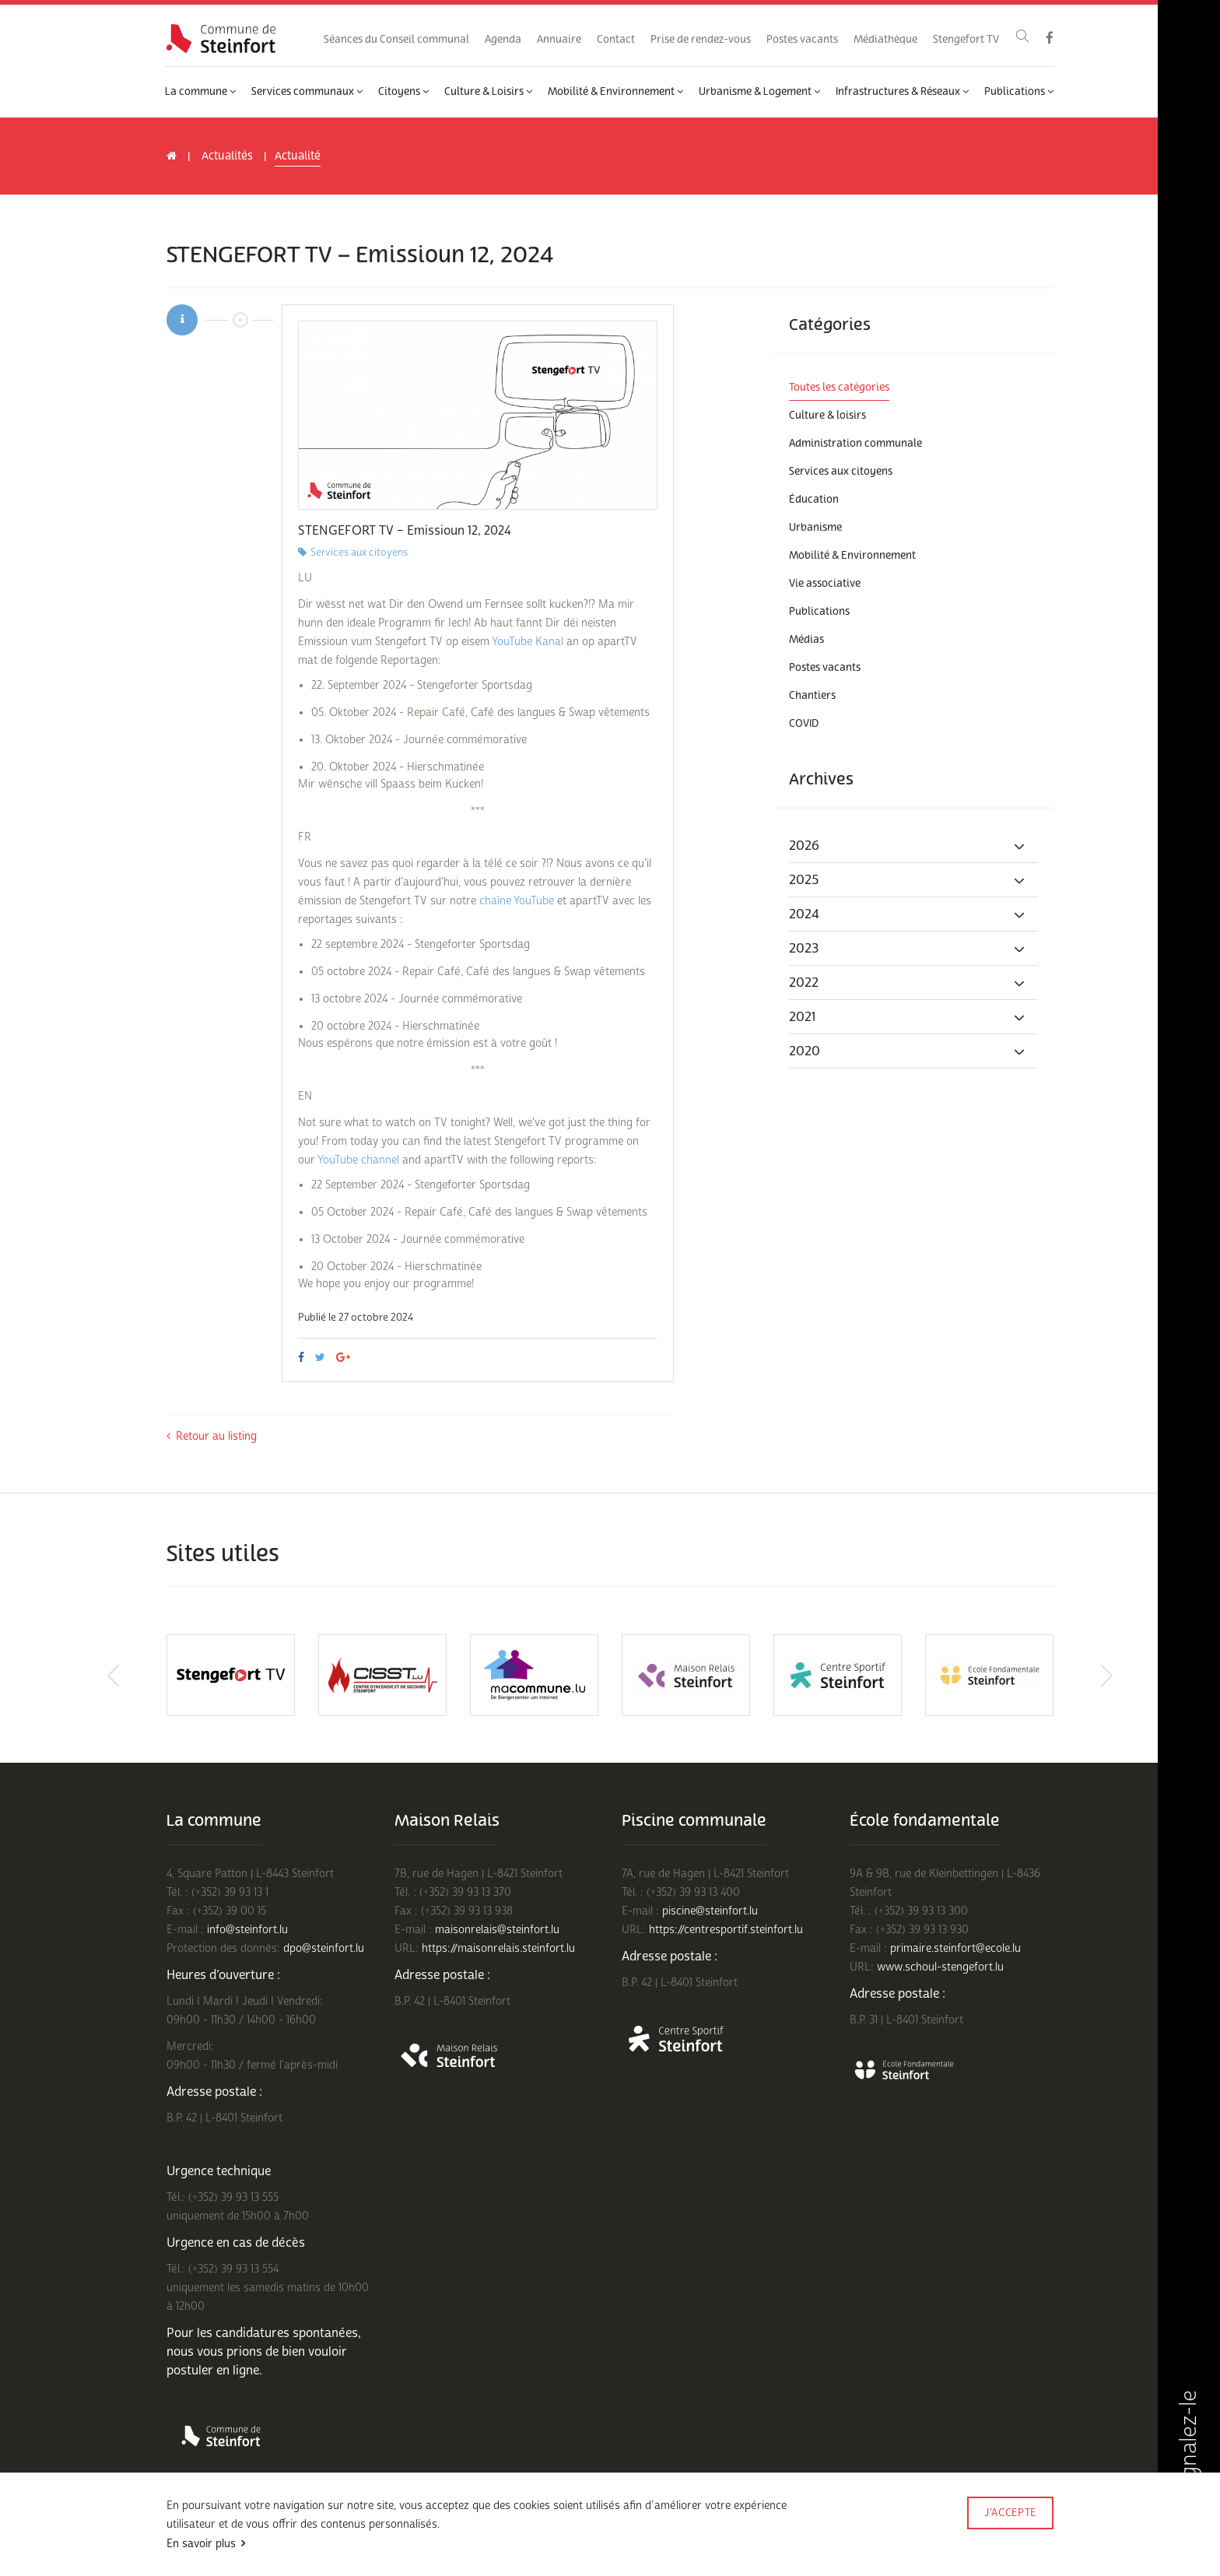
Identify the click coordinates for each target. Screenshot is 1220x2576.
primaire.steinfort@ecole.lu (955, 1948)
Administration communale (855, 443)
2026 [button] (907, 846)
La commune (200, 92)
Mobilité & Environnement (615, 92)
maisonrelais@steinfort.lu (497, 1929)
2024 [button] (907, 914)
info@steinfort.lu (247, 1929)
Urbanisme (815, 527)
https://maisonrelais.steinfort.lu (498, 1948)
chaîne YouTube (516, 900)
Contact (616, 39)
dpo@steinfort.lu (323, 1948)
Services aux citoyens (840, 471)
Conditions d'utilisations (218, 2535)
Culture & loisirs (827, 415)
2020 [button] (907, 1051)
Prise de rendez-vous (700, 39)
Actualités (227, 156)
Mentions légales (452, 2535)
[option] (478, 415)
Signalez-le (1188, 2456)
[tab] (913, 846)
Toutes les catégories (839, 387)
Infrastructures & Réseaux (902, 92)
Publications (1018, 92)
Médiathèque (885, 39)
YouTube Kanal (527, 641)
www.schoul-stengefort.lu (940, 1967)
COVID (804, 724)
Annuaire (559, 39)
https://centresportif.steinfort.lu (726, 1929)
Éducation (814, 499)
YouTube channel (358, 1160)
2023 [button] (907, 949)
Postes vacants (802, 39)
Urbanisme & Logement (759, 92)
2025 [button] (907, 880)
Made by (1009, 2534)
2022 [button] (907, 983)
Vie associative (825, 583)
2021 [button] (907, 1017)
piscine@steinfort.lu (710, 1911)
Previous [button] (108, 1675)
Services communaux (307, 92)
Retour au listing (212, 1436)
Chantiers (812, 696)
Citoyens (403, 92)
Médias (806, 639)
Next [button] (1111, 1675)
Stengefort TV (966, 39)
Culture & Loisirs (488, 92)
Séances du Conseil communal (396, 39)
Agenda (503, 39)
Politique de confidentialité (342, 2535)
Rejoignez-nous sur (213, 2554)
